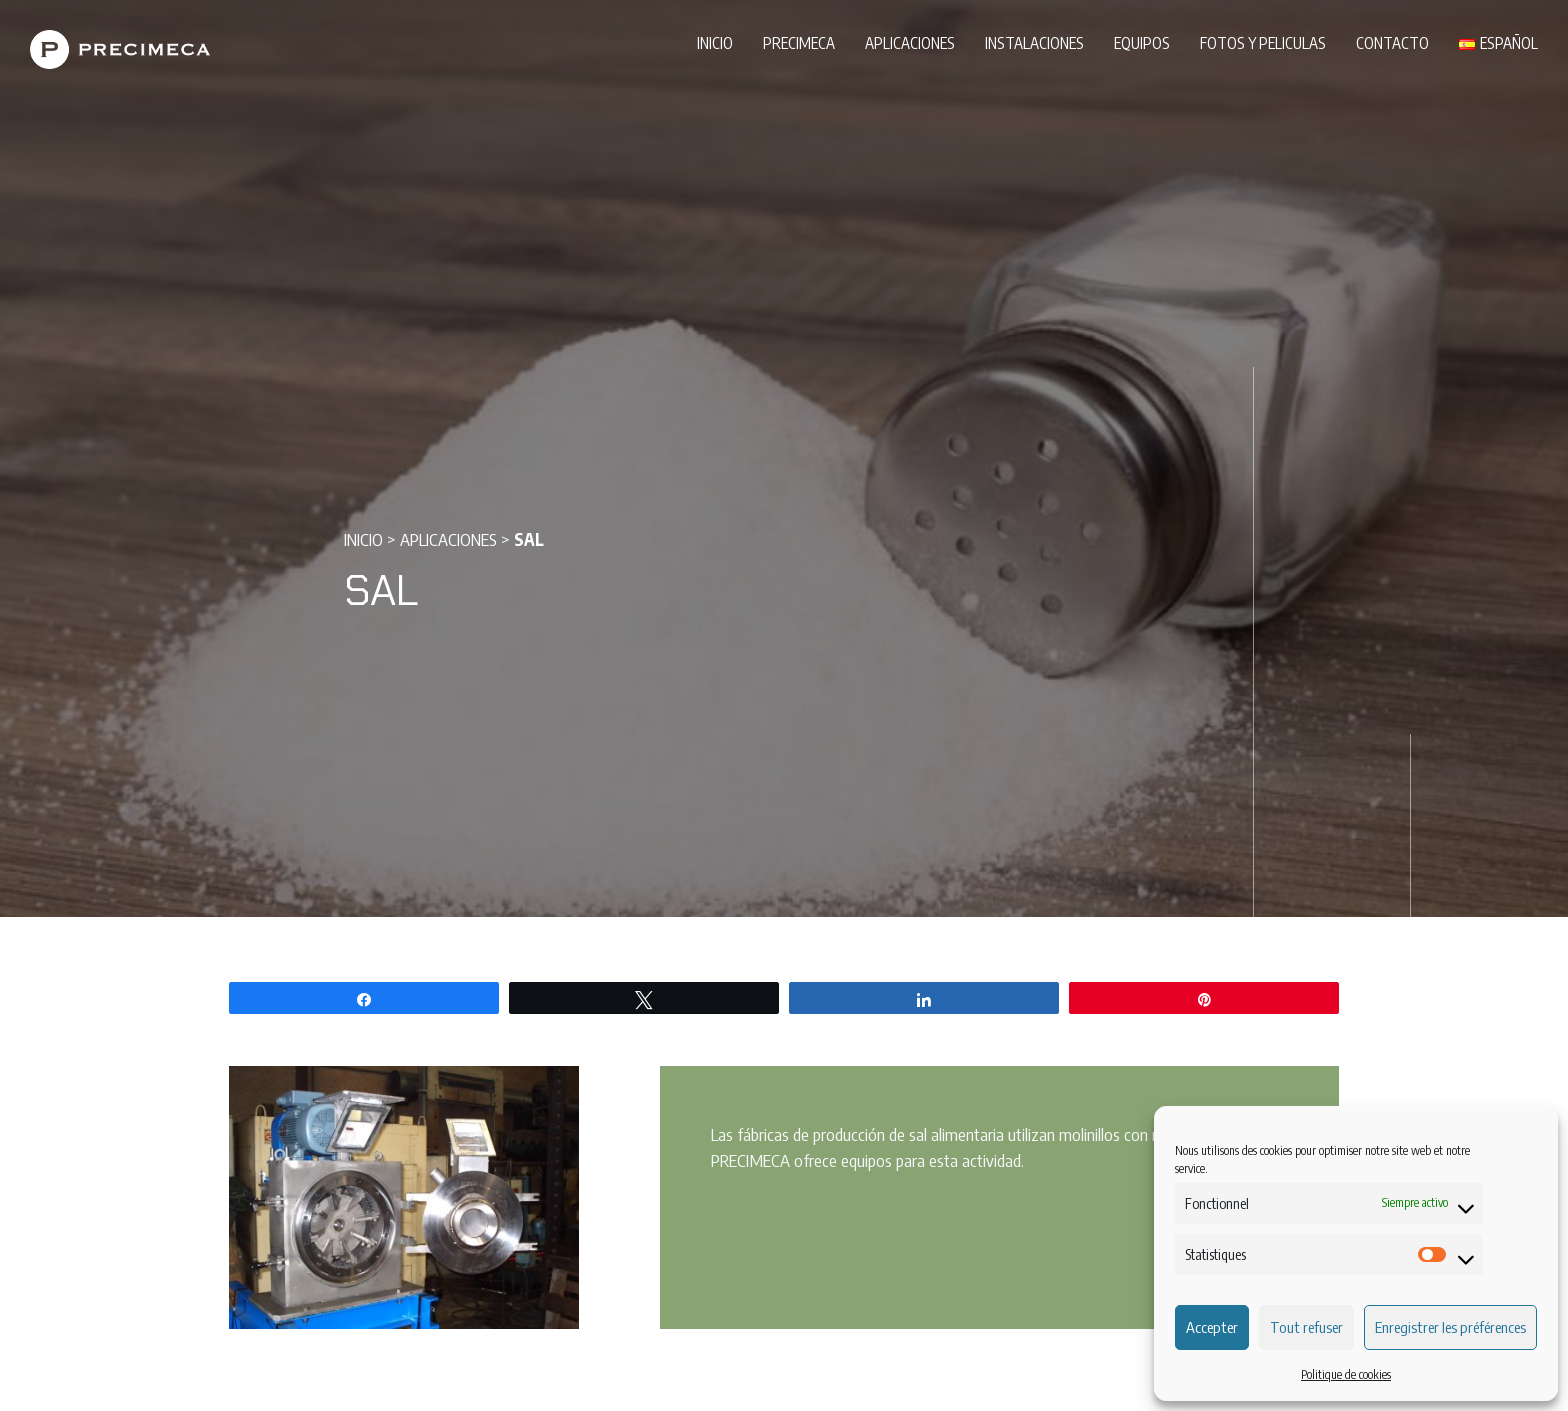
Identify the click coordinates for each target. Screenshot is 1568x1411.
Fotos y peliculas (1263, 42)
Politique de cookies (1346, 1374)
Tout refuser (1306, 1327)
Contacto (1392, 42)
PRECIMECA (799, 42)
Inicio (715, 42)
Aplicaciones (910, 42)
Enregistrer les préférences (1450, 1327)
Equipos (1142, 42)
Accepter (1212, 1327)
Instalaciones (1034, 42)
